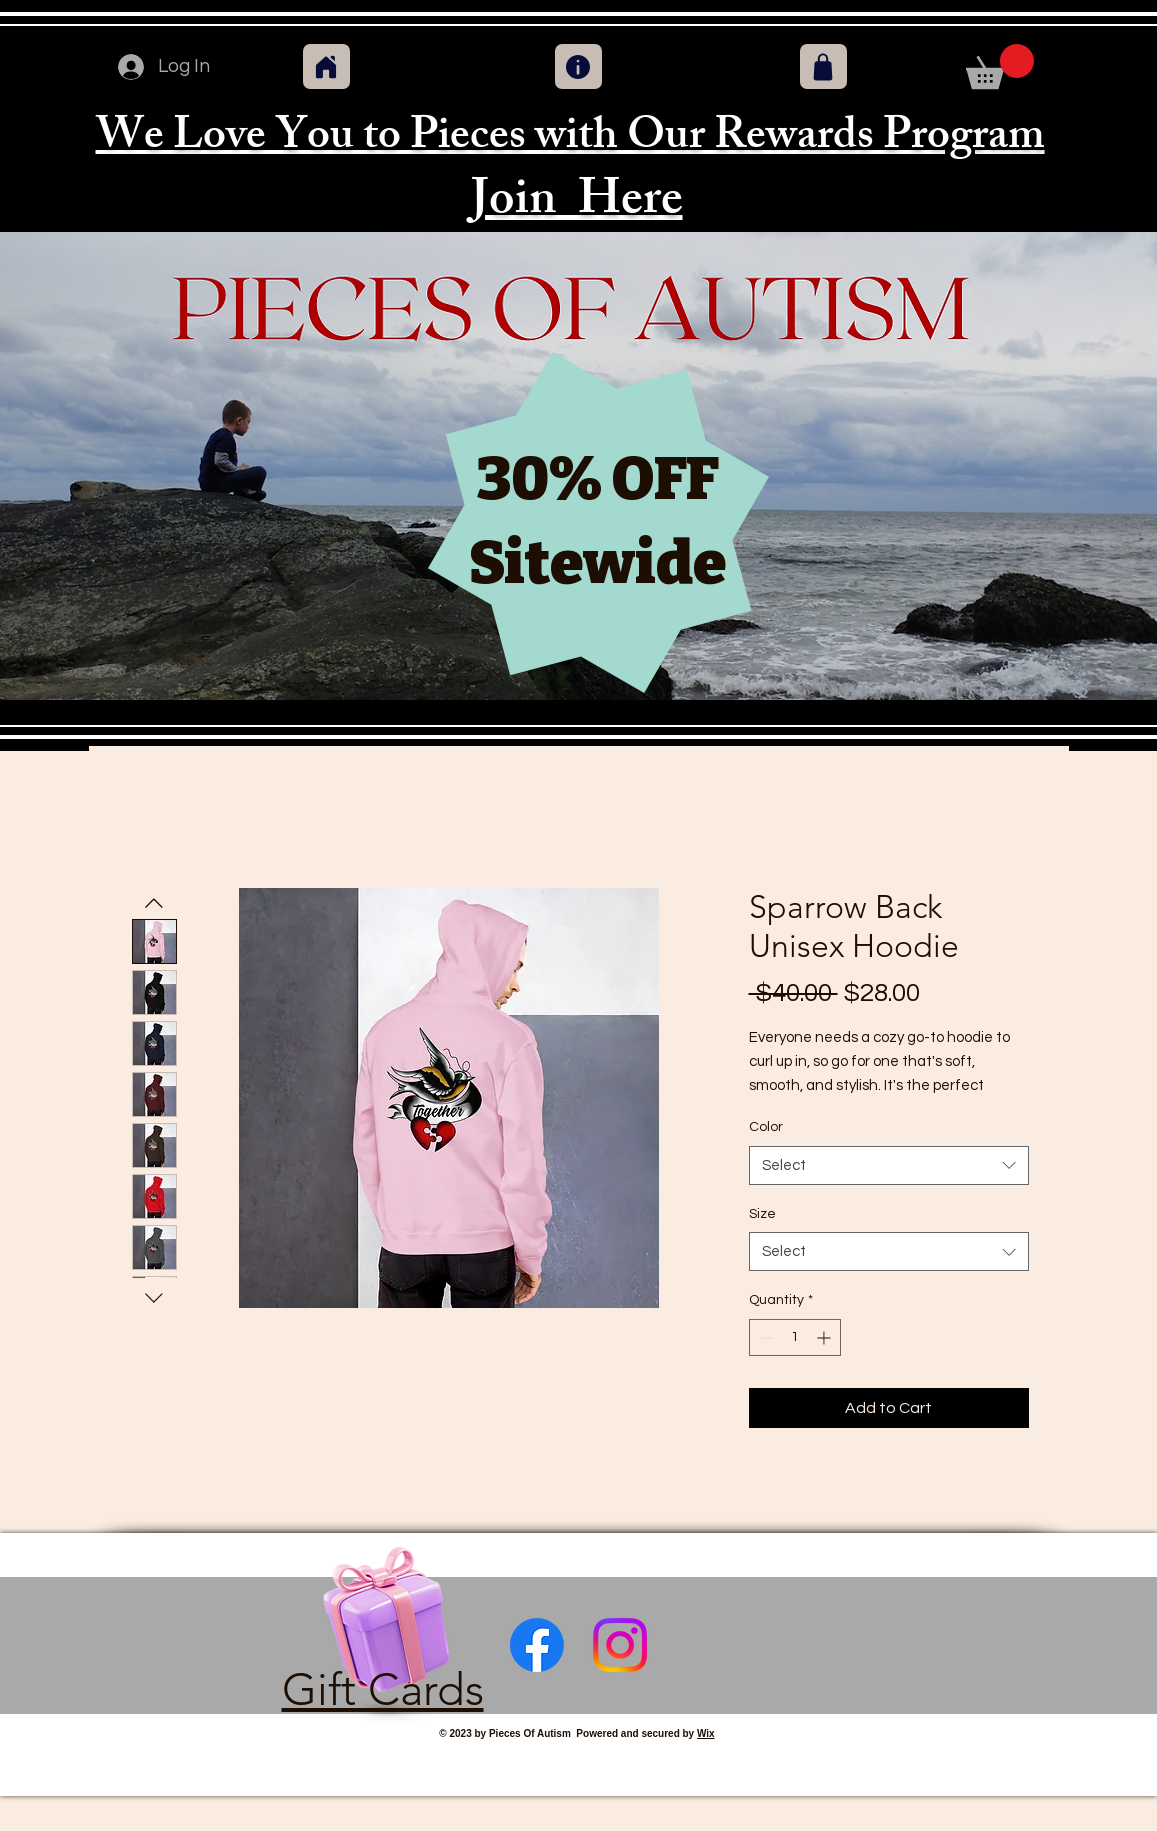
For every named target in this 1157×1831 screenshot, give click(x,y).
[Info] (578, 66)
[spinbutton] (795, 1337)
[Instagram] (620, 1645)
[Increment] (825, 1337)
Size (762, 1214)
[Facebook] (537, 1645)
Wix (706, 1733)
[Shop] (823, 66)
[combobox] (889, 1165)
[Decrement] (764, 1337)
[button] (1000, 66)
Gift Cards (383, 1689)
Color (766, 1127)
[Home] (326, 66)
